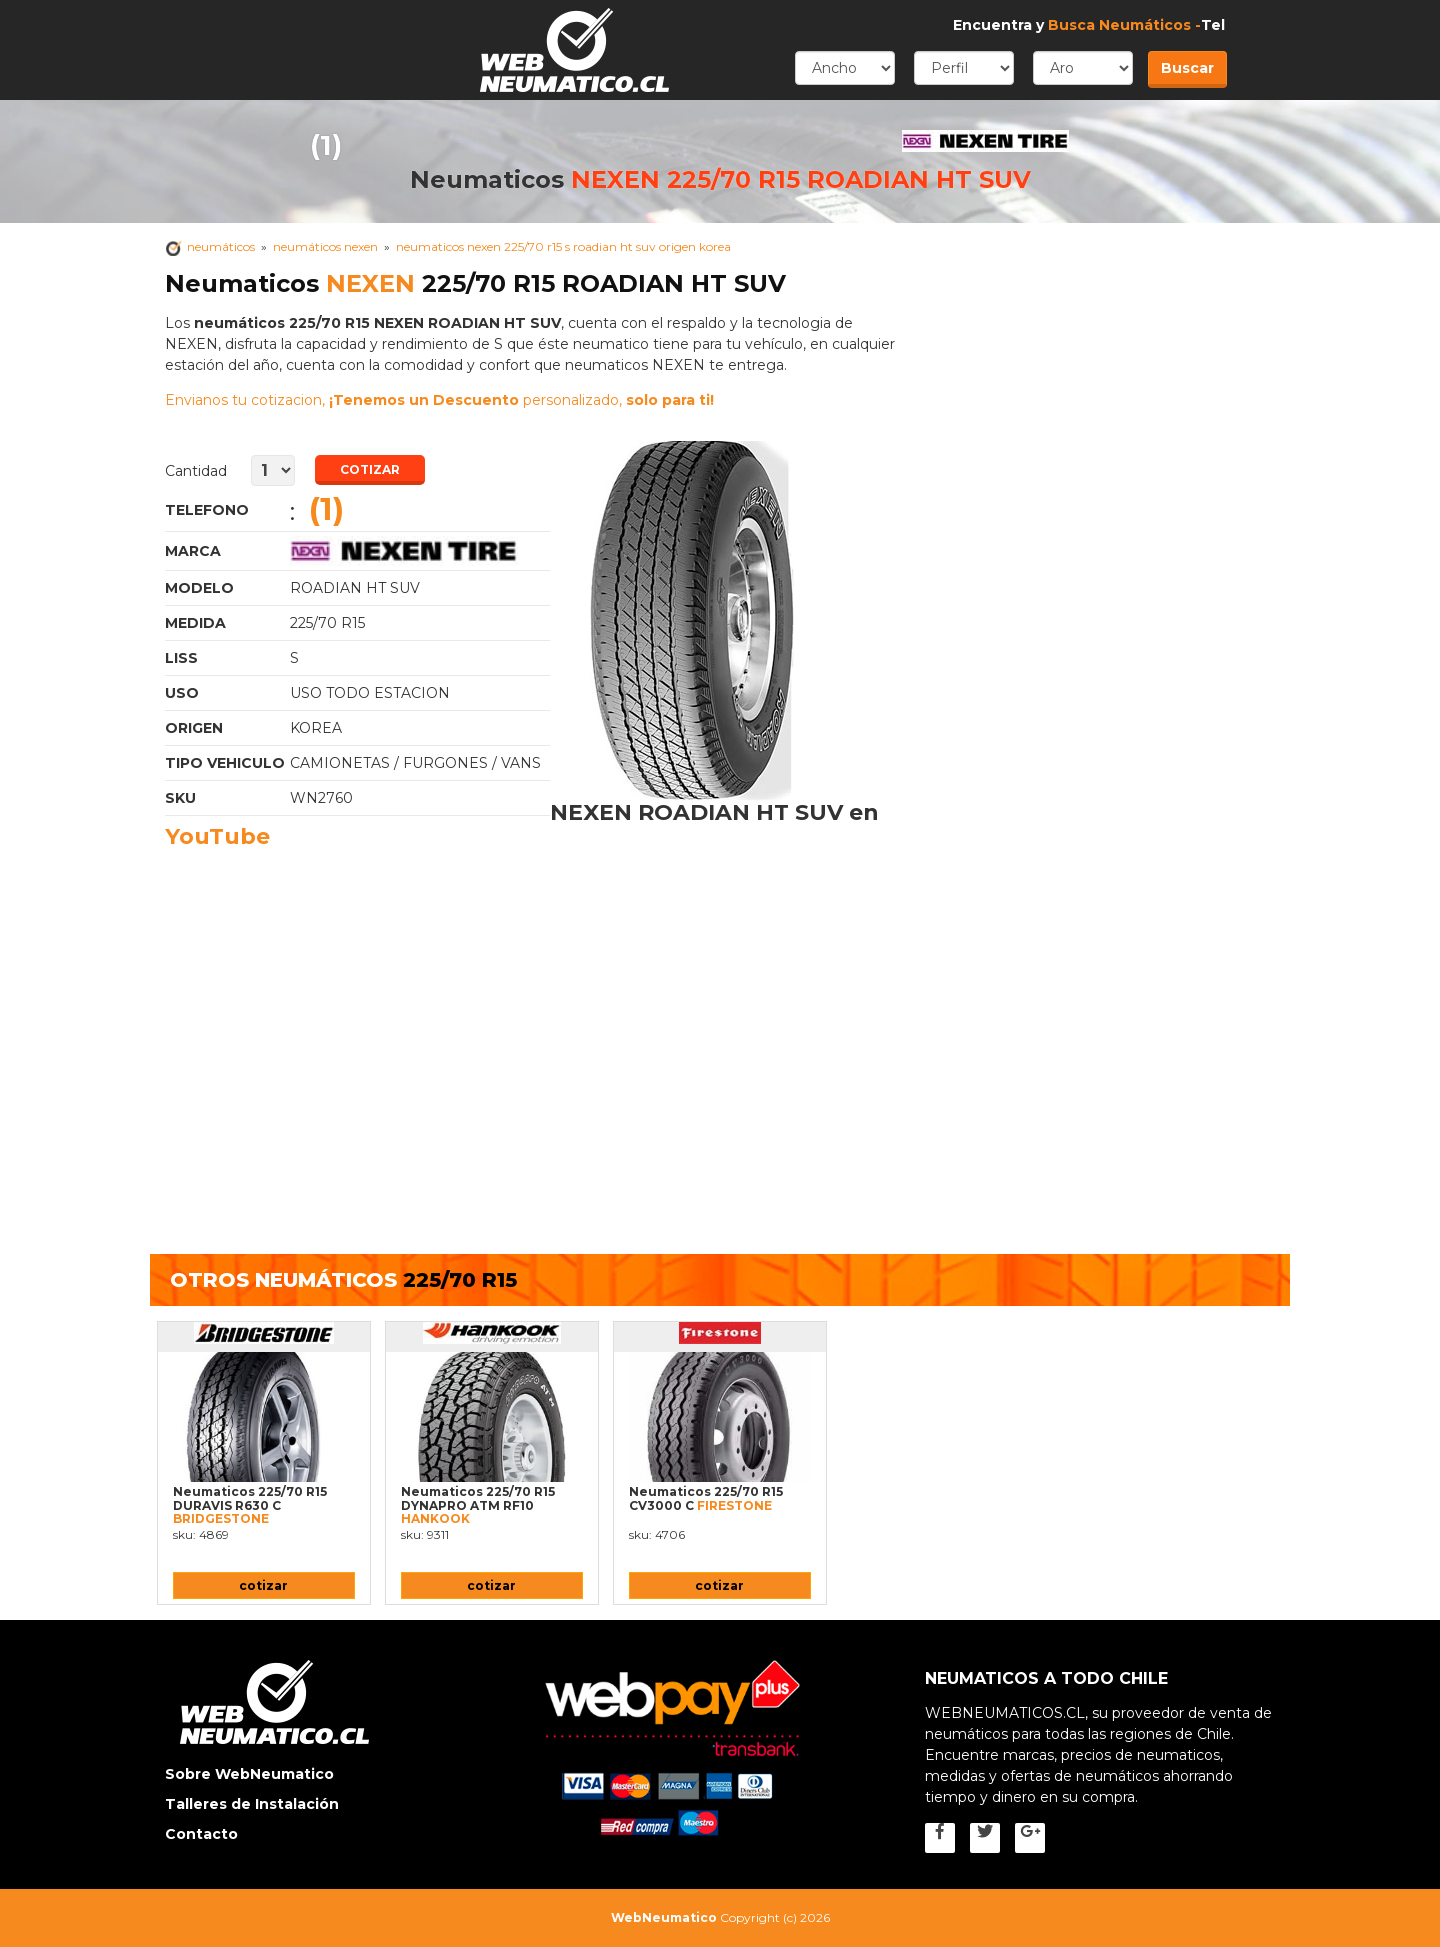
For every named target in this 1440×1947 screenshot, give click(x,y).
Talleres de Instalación (252, 1804)
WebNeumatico (664, 1917)
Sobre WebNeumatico (249, 1774)
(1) (326, 145)
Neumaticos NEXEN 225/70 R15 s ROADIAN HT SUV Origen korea (563, 246)
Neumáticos (221, 246)
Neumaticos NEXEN (420, 551)
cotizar (263, 1585)
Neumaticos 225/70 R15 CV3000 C (706, 1498)
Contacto (201, 1834)
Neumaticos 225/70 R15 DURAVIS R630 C (250, 1505)
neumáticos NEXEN (325, 246)
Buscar (1187, 68)
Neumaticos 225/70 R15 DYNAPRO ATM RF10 (478, 1505)
